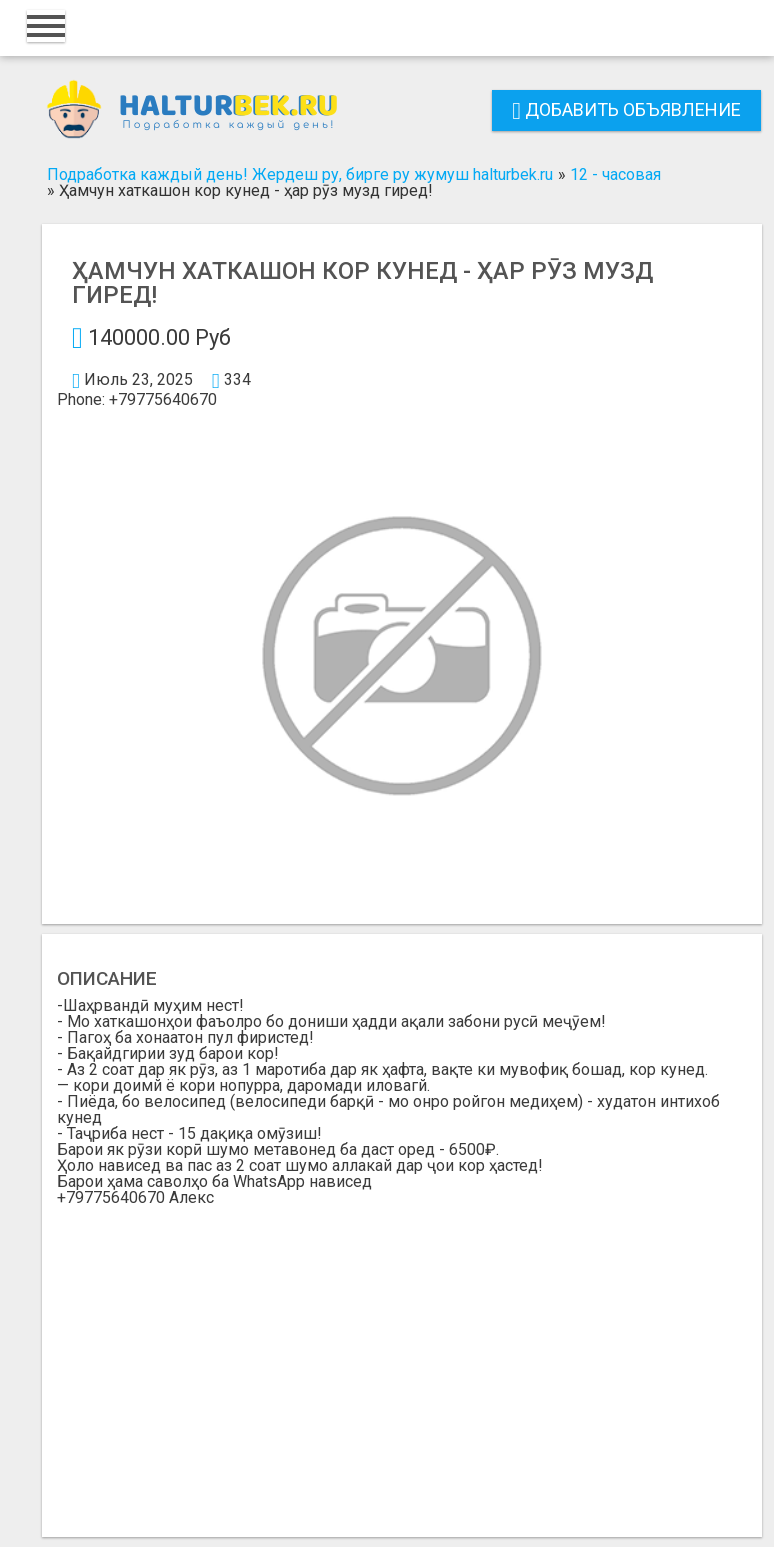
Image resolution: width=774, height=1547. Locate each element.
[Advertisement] (402, 1356)
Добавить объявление (626, 109)
